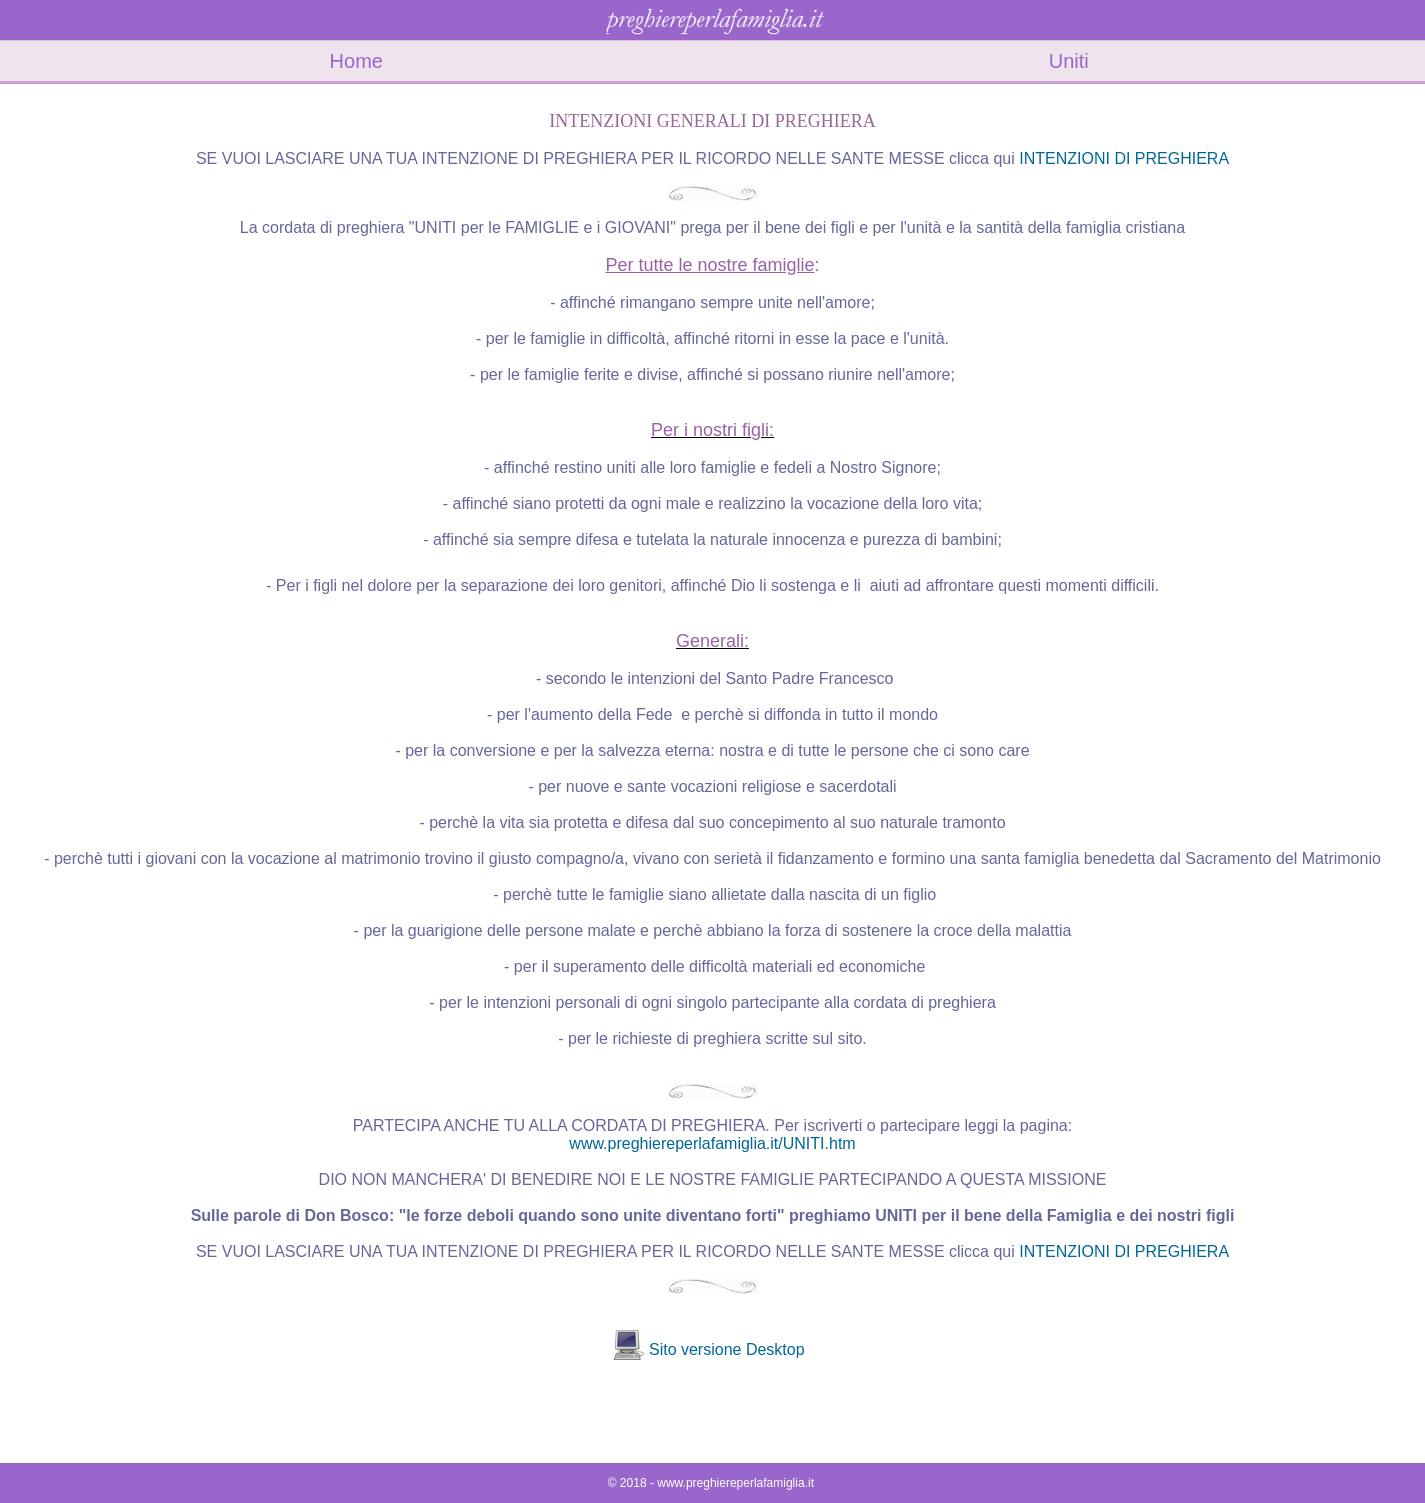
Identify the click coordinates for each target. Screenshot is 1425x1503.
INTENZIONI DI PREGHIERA (1124, 158)
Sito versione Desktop (727, 1349)
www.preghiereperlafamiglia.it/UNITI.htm (712, 1143)
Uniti (1069, 61)
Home (356, 61)
